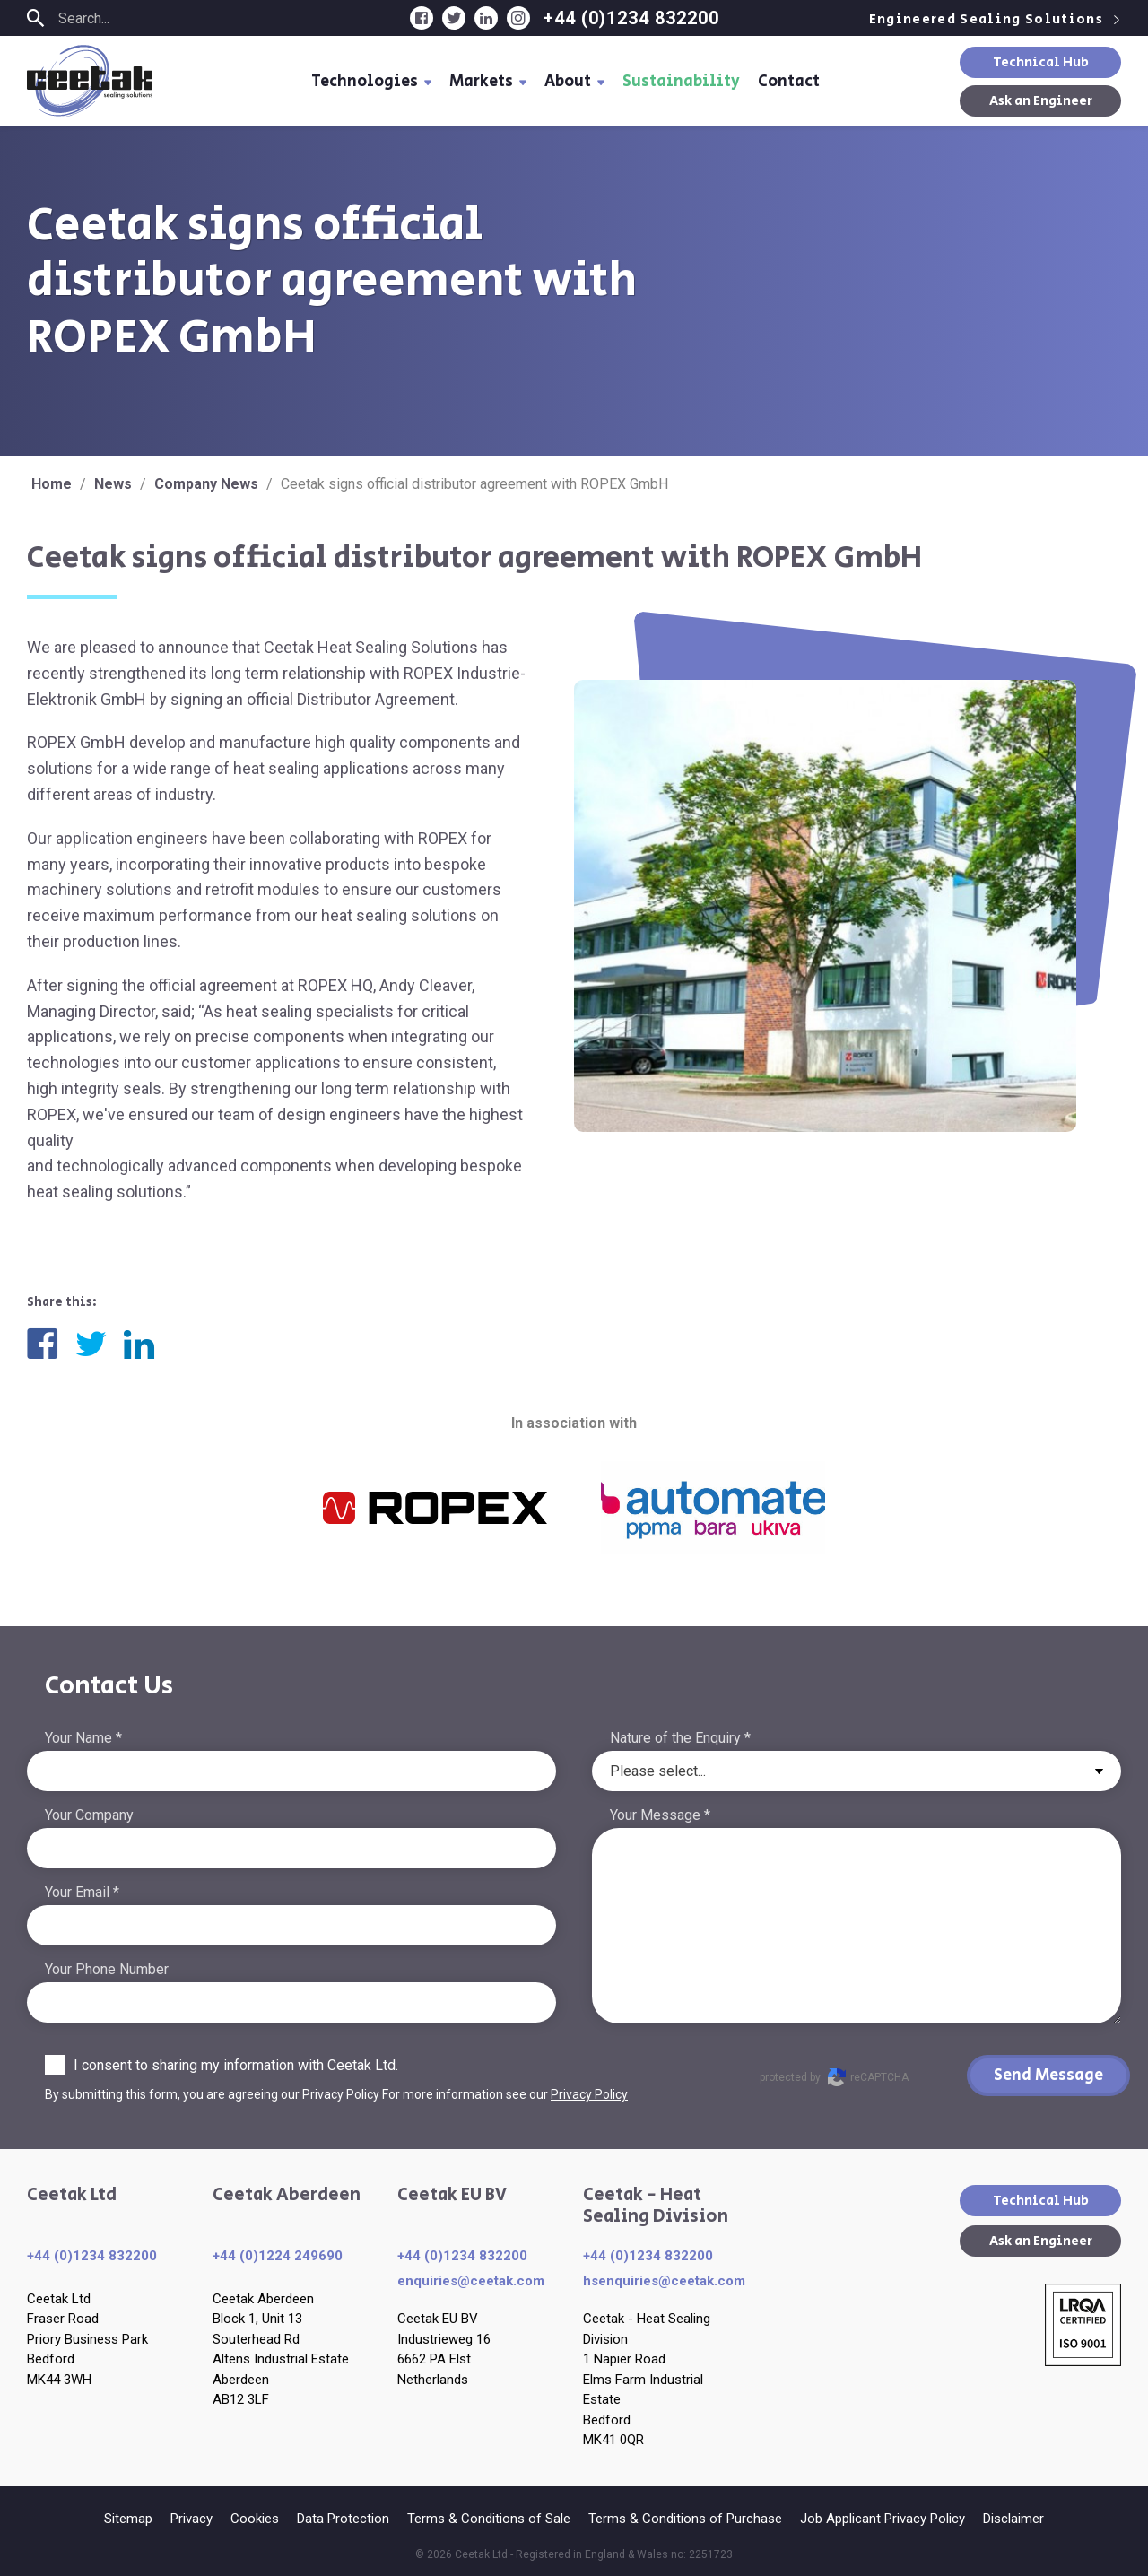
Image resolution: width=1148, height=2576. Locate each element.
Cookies (254, 2519)
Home (51, 483)
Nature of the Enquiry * (680, 1737)
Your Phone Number (107, 1969)
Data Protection (343, 2519)
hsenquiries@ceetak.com (664, 2281)
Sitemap (128, 2519)
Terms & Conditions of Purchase (685, 2519)
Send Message (1048, 2075)
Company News (206, 483)
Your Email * (82, 1892)
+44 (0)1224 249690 (278, 2256)
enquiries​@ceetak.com (470, 2281)
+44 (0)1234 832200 (631, 18)
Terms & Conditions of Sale (488, 2519)
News (113, 483)
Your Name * (83, 1737)
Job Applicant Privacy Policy (882, 2519)
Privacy (191, 2519)
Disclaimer (1013, 2519)
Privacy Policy (589, 2094)
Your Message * (660, 1814)
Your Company (89, 1814)
